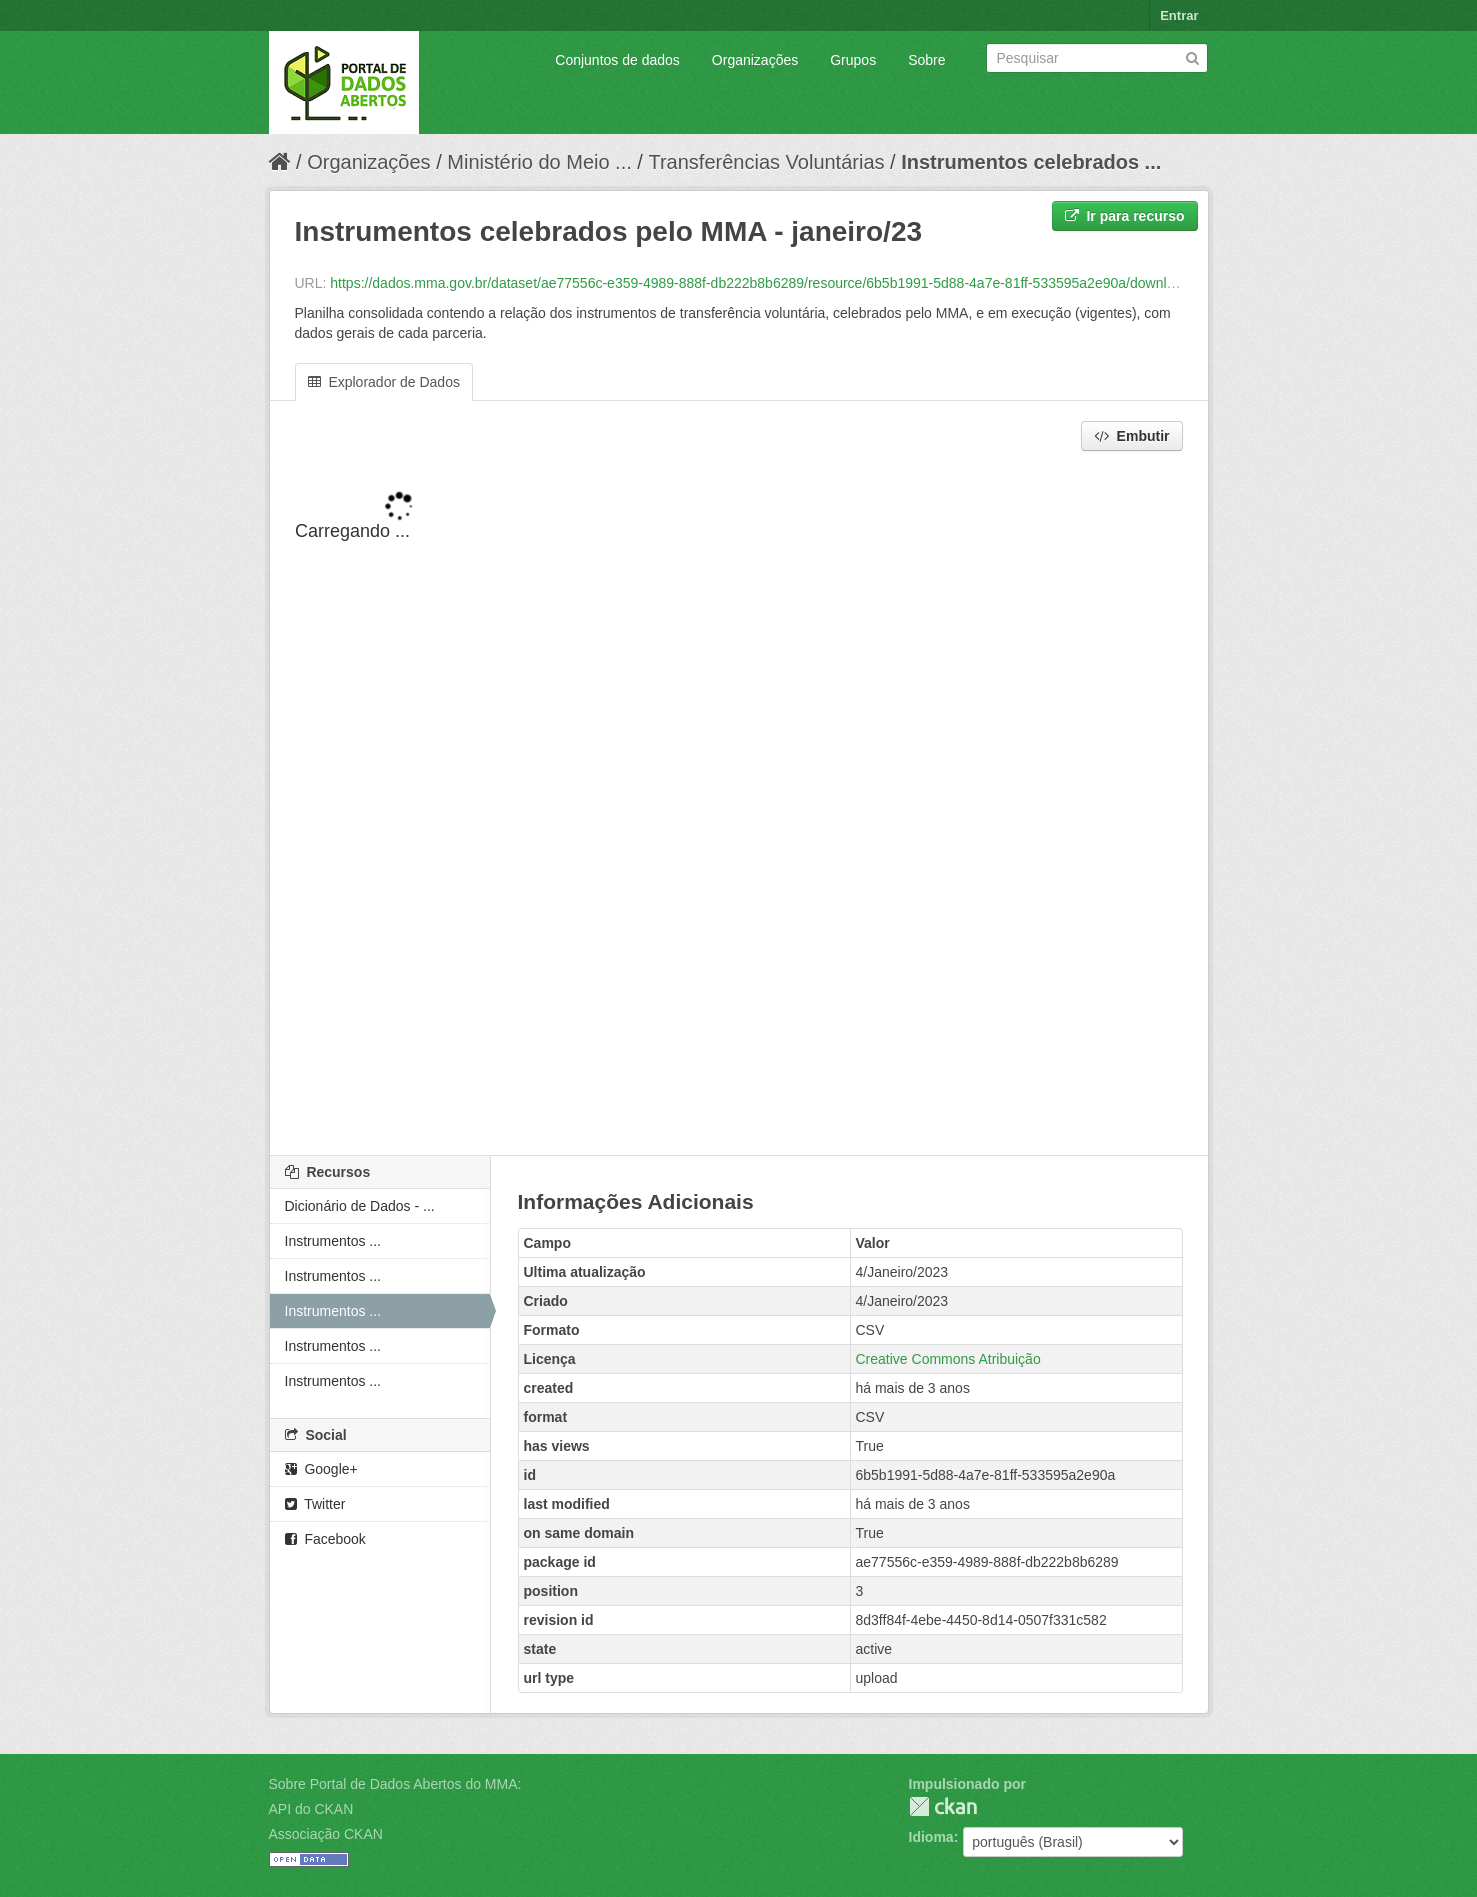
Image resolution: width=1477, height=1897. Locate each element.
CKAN (943, 1806)
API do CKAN (311, 1809)
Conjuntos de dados (617, 60)
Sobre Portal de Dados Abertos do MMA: (395, 1784)
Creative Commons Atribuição (948, 1359)
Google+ (321, 1469)
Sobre (926, 60)
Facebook (325, 1539)
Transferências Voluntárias (766, 162)
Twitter (315, 1504)
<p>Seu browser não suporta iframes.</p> (739, 805)
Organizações (755, 60)
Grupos (853, 60)
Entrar (1179, 15)
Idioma (931, 1837)
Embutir (1132, 436)
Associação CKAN (326, 1834)
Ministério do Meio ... (539, 162)
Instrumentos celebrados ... (1031, 162)
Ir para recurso (1125, 216)
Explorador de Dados (384, 382)
